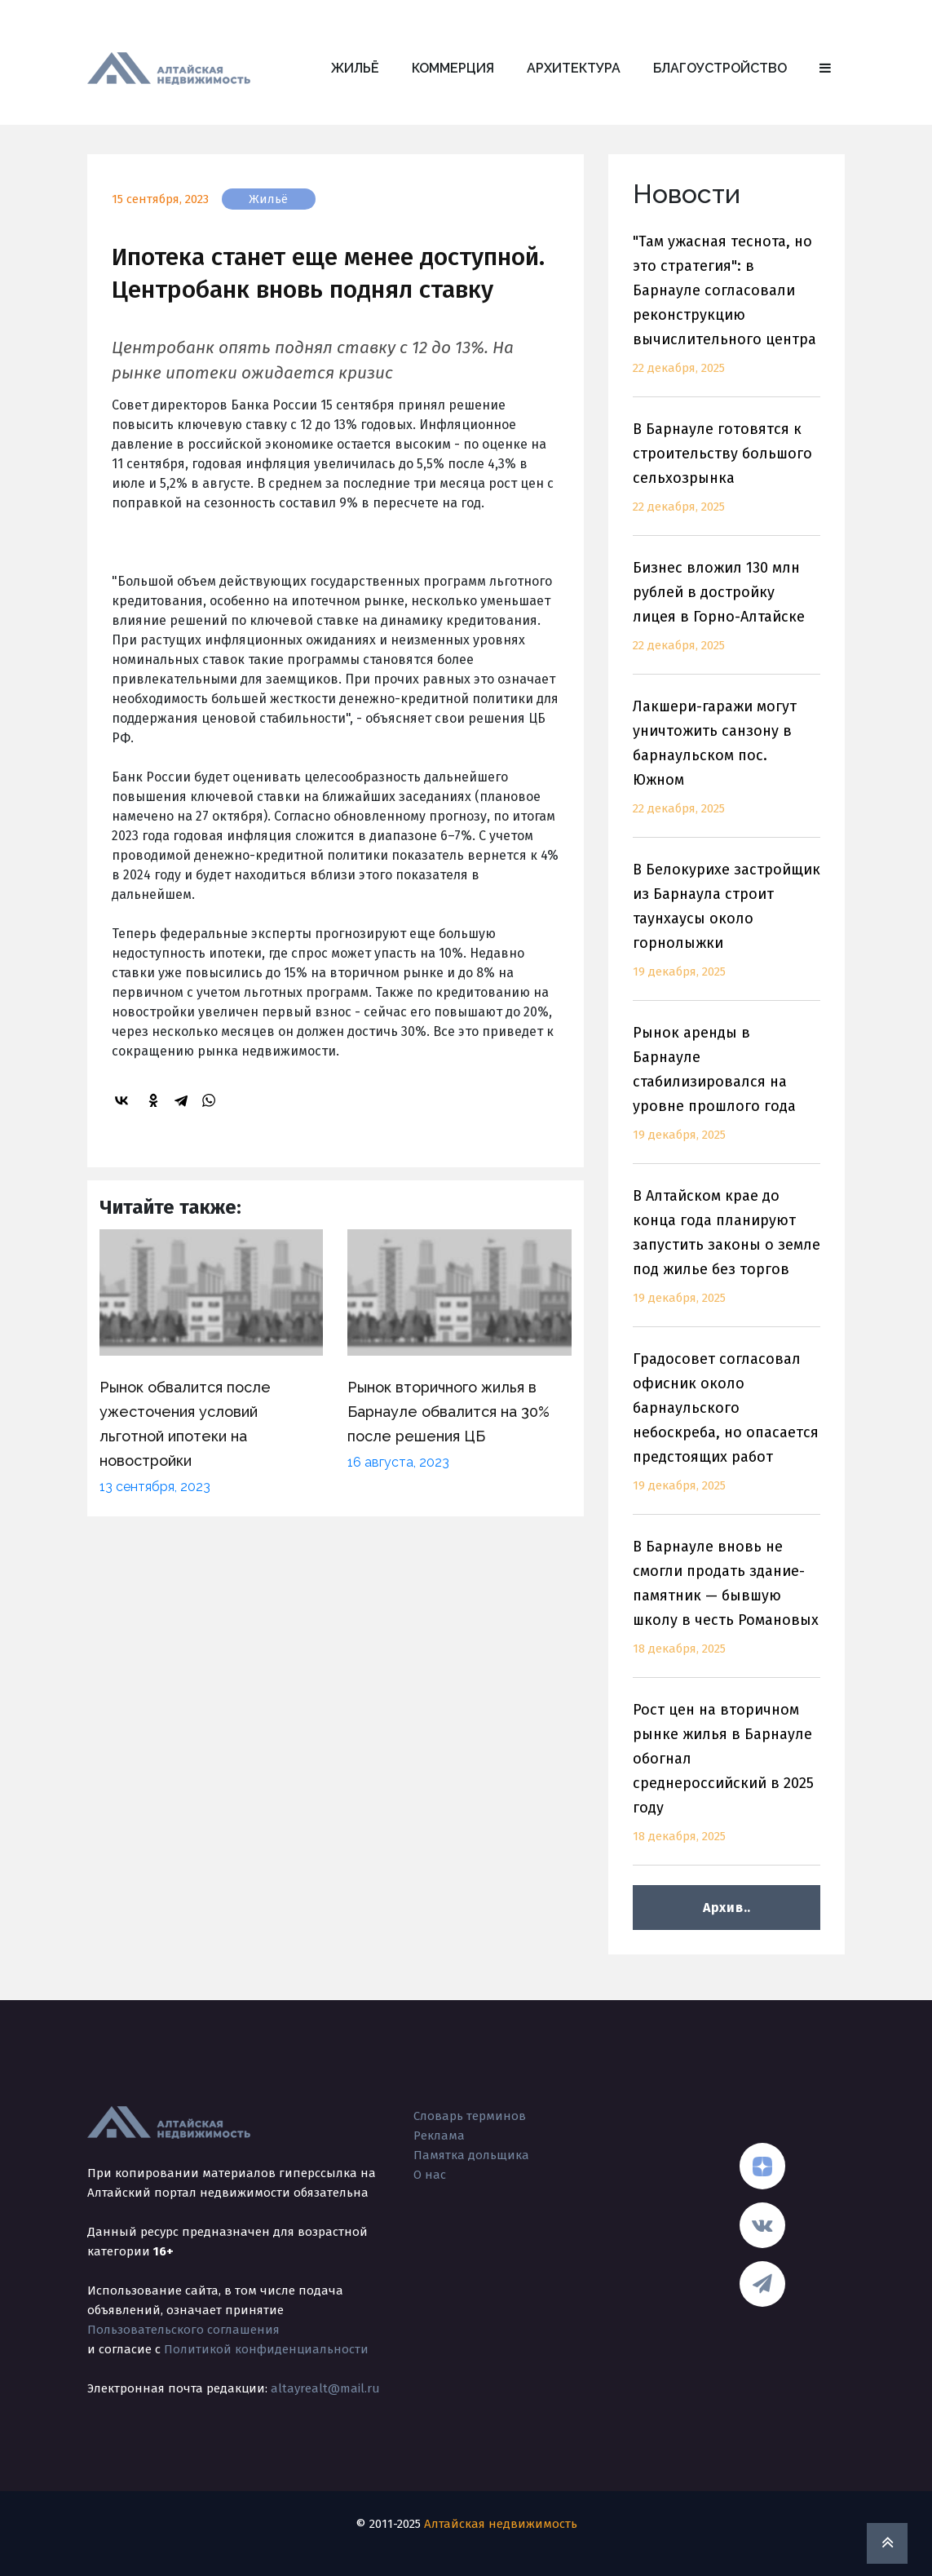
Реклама (439, 2135)
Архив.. (727, 1907)
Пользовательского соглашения (183, 2329)
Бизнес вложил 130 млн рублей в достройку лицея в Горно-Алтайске (726, 616)
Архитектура (574, 68)
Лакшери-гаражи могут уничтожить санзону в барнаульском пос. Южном (726, 767)
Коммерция (453, 68)
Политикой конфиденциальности (266, 2349)
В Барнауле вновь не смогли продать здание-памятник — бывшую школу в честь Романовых (726, 1607)
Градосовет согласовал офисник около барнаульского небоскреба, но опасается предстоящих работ (726, 1432)
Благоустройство (720, 68)
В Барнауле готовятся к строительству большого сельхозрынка (726, 477)
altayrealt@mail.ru (325, 2388)
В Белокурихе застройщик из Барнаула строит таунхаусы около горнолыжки (726, 930)
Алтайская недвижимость (500, 2523)
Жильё (355, 68)
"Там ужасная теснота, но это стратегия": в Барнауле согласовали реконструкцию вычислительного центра (726, 314)
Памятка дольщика (471, 2155)
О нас (429, 2174)
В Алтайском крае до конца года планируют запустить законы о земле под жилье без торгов (726, 1256)
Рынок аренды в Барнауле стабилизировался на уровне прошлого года (726, 1093)
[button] (825, 68)
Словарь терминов (469, 2116)
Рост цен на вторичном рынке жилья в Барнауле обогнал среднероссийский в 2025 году (726, 1783)
